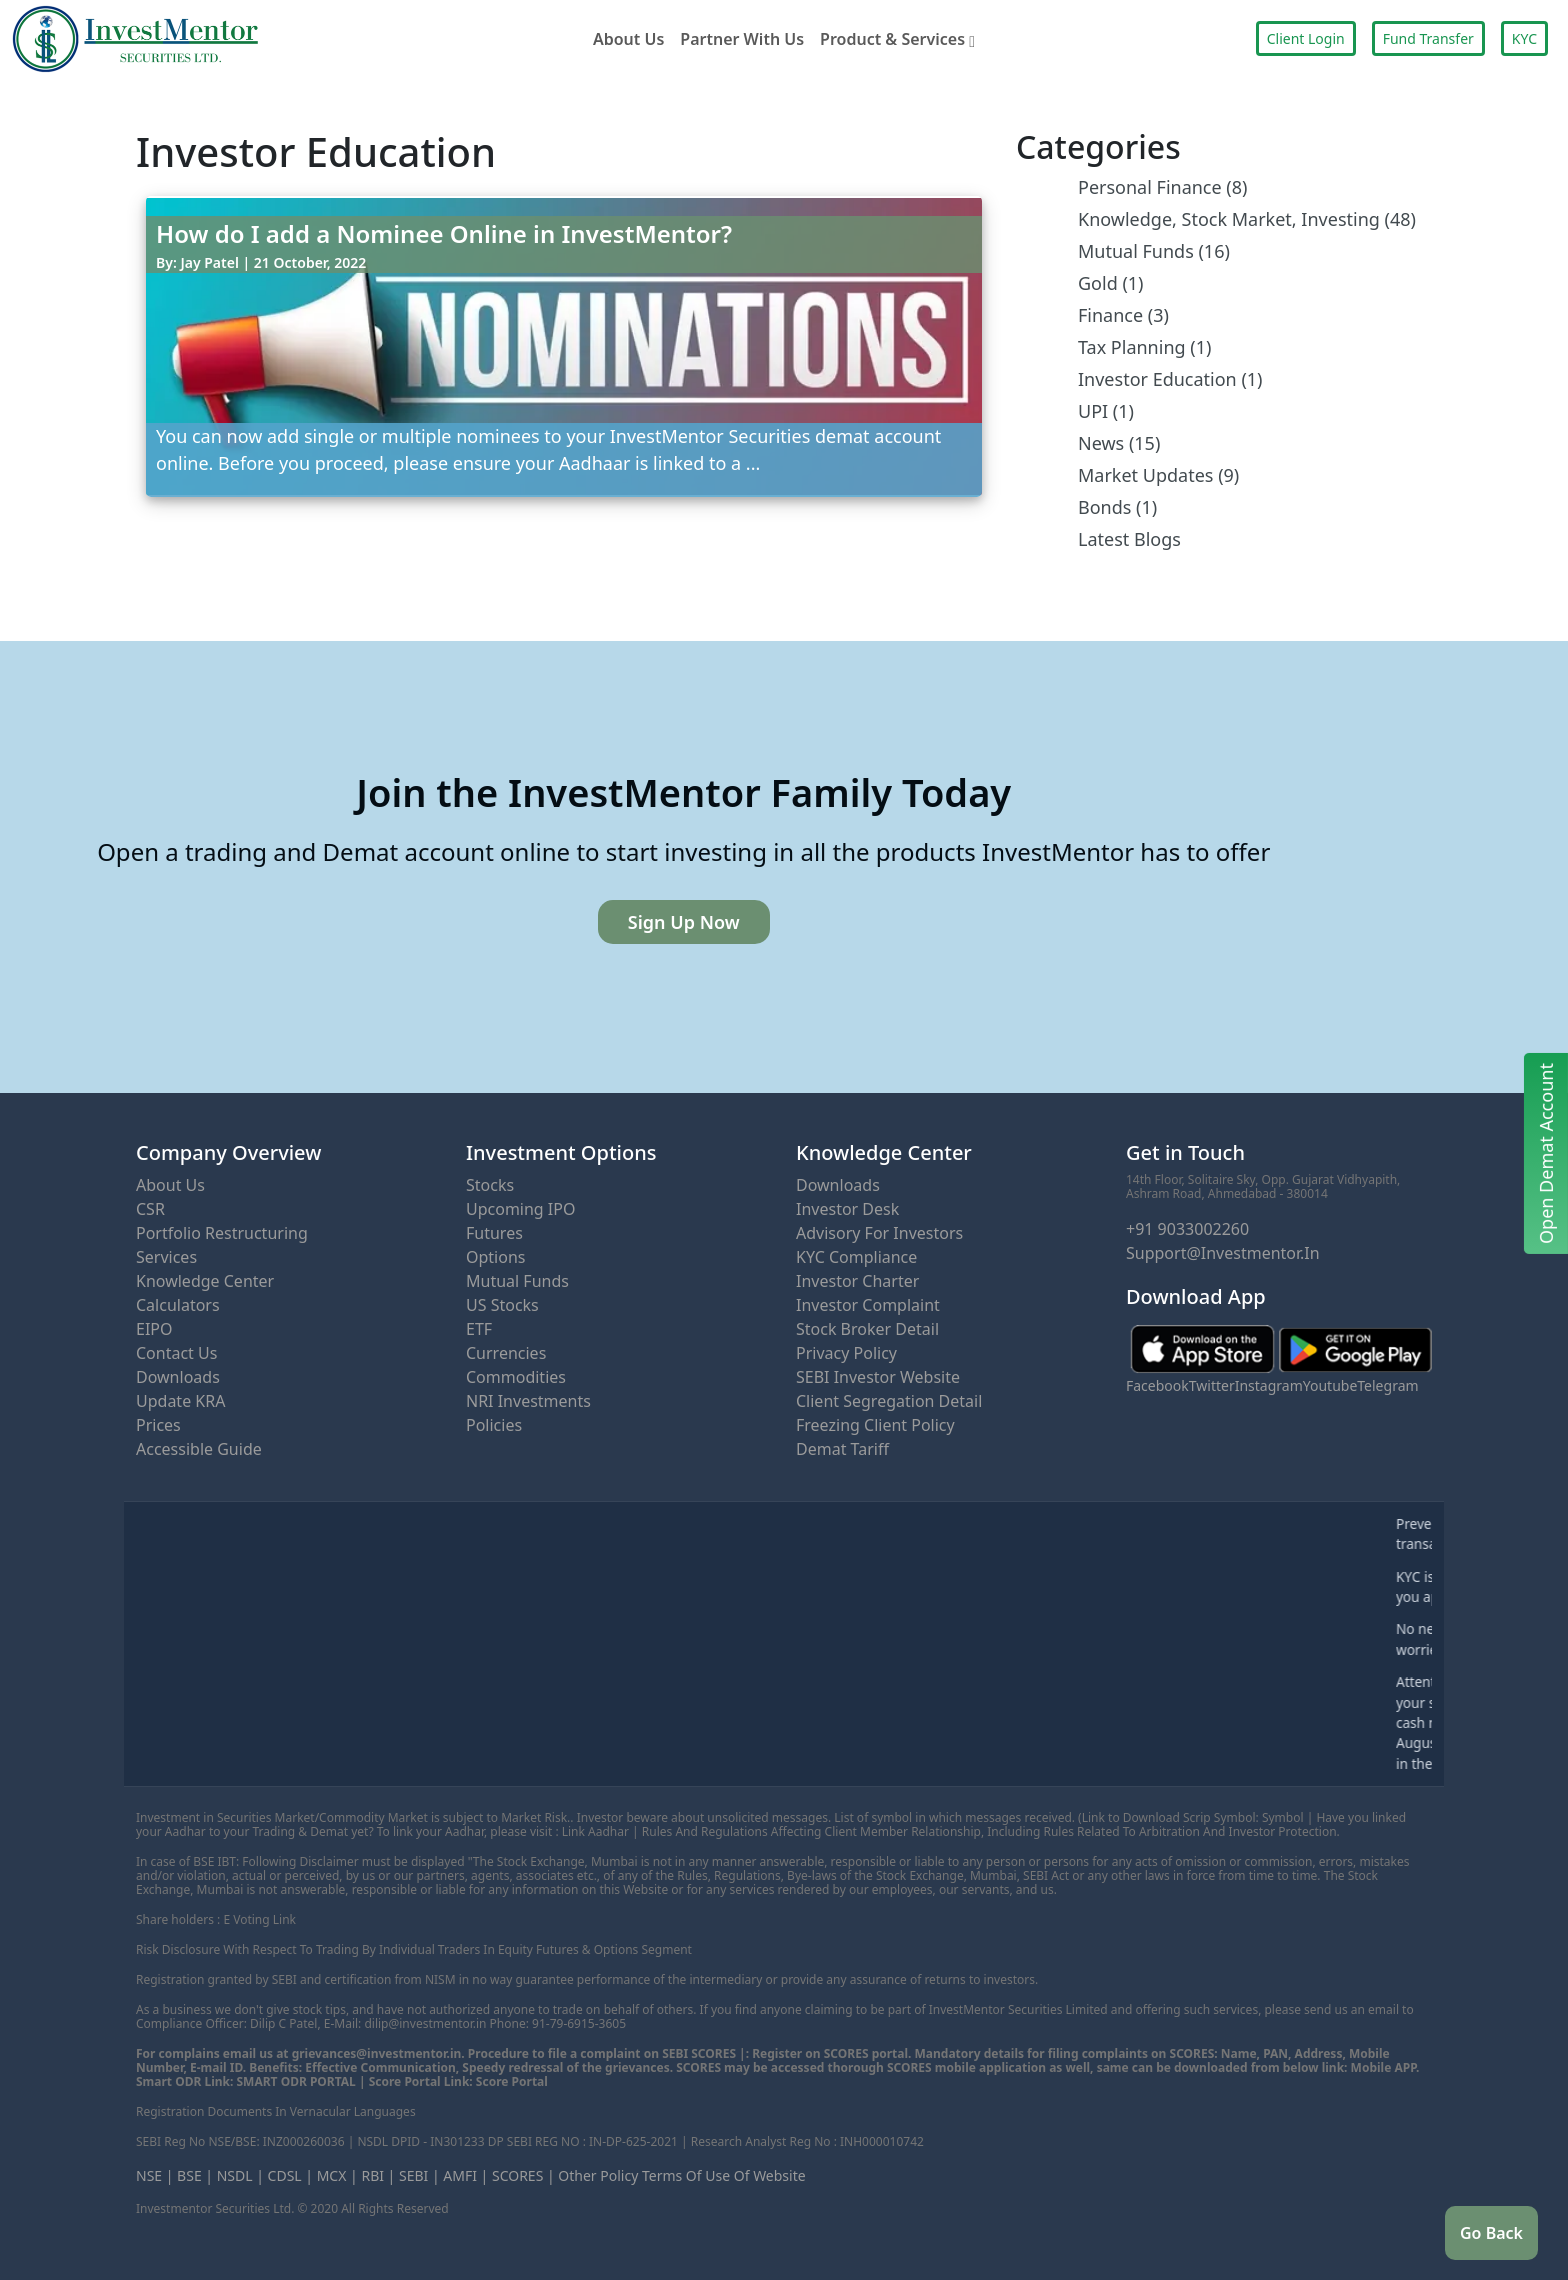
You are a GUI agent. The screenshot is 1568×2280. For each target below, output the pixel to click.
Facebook (1157, 1385)
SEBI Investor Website (878, 1377)
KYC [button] (1524, 38)
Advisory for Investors (879, 1233)
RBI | (378, 2175)
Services (166, 1257)
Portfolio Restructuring (222, 1233)
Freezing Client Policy (875, 1425)
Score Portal (512, 2081)
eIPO (154, 1329)
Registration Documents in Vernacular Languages (276, 2111)
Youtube (1330, 1385)
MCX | (337, 2175)
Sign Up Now (684, 922)
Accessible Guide (199, 1449)
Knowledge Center (205, 1281)
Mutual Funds (517, 1281)
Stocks (490, 1185)
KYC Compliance (856, 1257)
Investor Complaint (868, 1305)
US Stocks (502, 1305)
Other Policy (598, 2175)
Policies (494, 1425)
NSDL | (240, 2175)
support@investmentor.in (1223, 1253)
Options (495, 1257)
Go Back (1491, 2233)
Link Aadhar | (600, 1831)
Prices (158, 1425)
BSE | (195, 2175)
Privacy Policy (846, 1353)
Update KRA (180, 1401)
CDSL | (290, 2175)
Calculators (178, 1305)
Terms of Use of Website (724, 2175)
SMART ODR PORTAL (296, 2081)
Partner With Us (742, 39)
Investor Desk (847, 1209)
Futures (494, 1233)
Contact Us (176, 1353)
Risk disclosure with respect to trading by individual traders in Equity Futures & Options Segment (414, 1949)
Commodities (516, 1377)
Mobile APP (1384, 2067)
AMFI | (465, 2175)
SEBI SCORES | (704, 2053)
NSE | (154, 2175)
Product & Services (897, 39)
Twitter (1212, 1385)
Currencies (506, 1353)
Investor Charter (857, 1281)
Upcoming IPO (520, 1209)
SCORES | (523, 2175)
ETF (479, 1329)
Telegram (1387, 1385)
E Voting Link (259, 1919)
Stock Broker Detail (867, 1329)
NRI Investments (528, 1401)
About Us (628, 39)
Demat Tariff (842, 1449)
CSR (150, 1209)
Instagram (1269, 1385)
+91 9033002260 (1187, 1229)
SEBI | (419, 2175)
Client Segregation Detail (889, 1401)
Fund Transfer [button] (1428, 38)
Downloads (178, 1377)
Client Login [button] (1306, 38)
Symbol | (1287, 1817)
